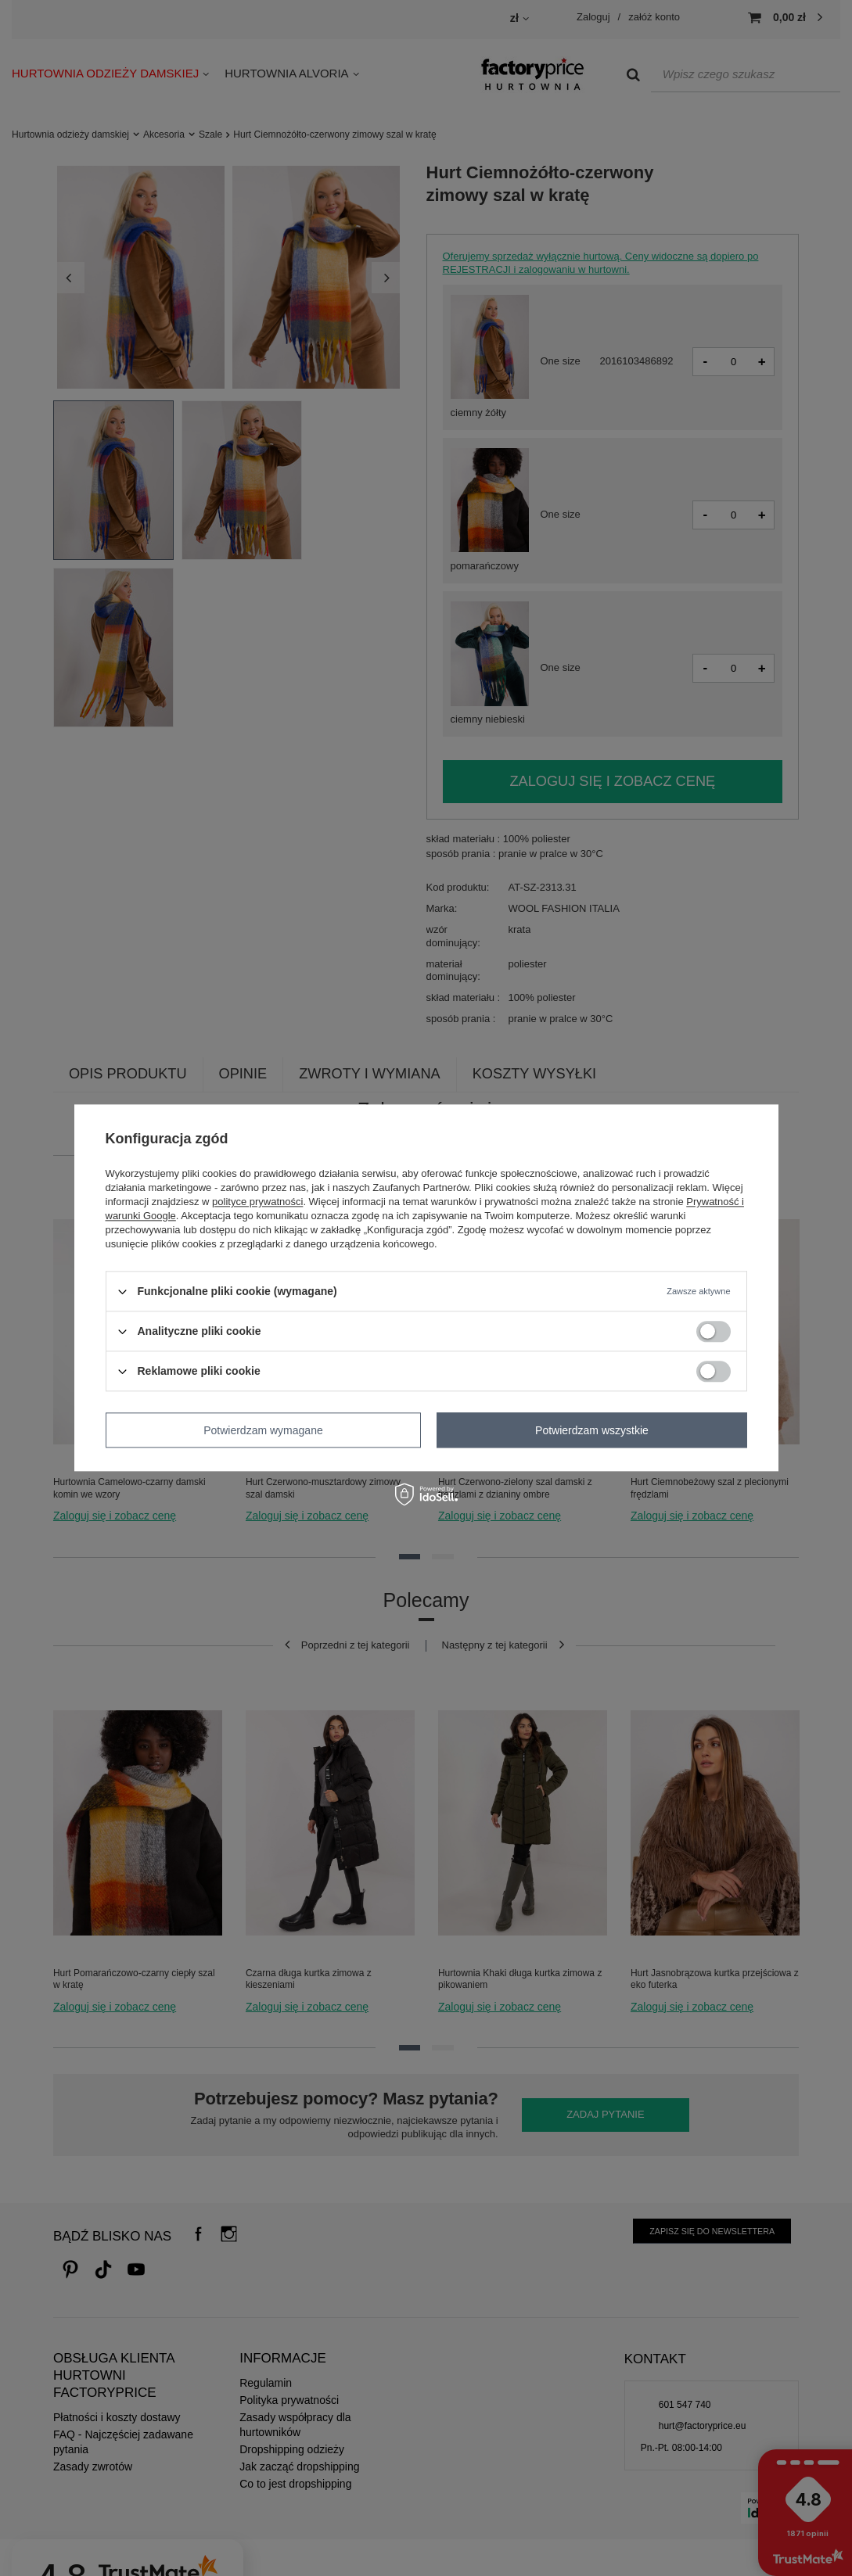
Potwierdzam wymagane (263, 1430)
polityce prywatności (257, 1201)
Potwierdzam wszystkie (592, 1430)
